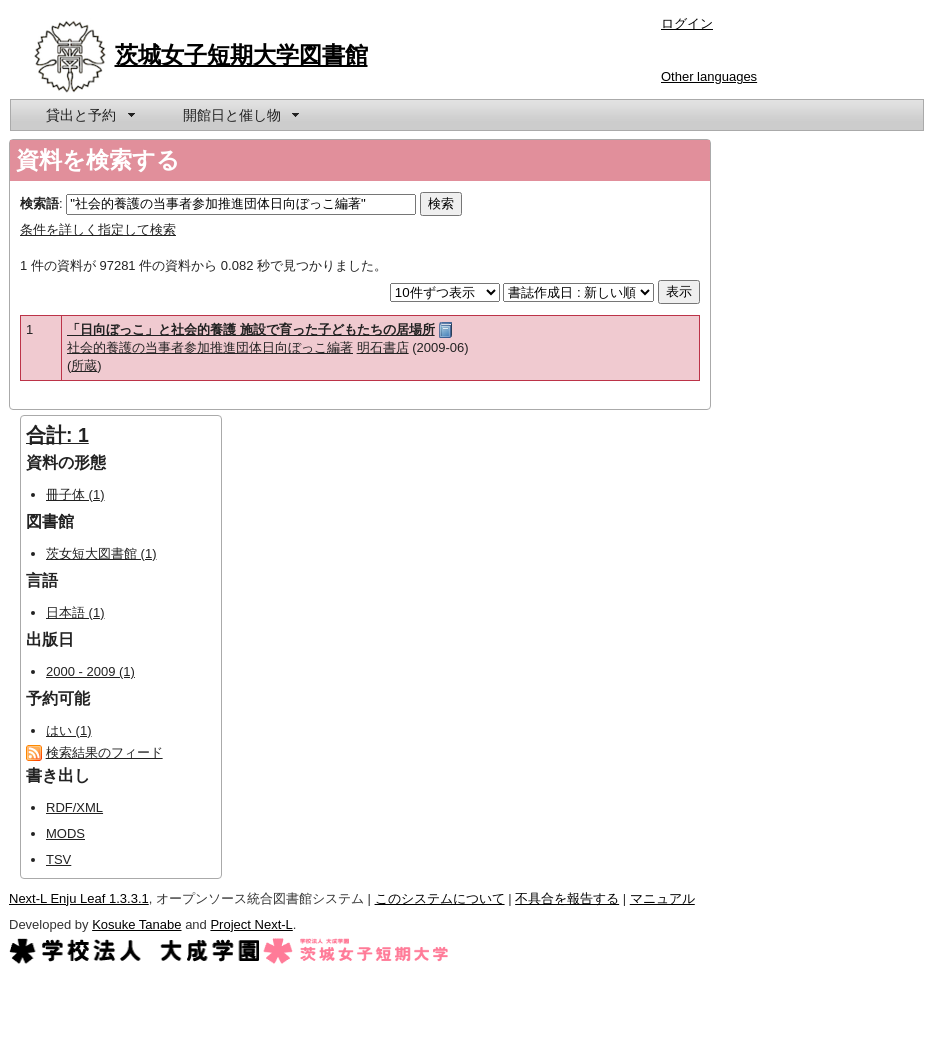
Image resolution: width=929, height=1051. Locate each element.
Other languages (709, 76)
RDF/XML (74, 807)
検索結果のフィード (104, 752)
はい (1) (69, 730)
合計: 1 (57, 435)
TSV (58, 859)
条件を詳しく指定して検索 (98, 229)
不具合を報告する (567, 898)
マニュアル (662, 898)
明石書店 (383, 347)
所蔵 (84, 365)
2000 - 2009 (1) (90, 671)
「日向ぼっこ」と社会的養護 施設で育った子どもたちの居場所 (251, 329)
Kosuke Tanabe (136, 924)
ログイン (687, 23)
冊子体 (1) (75, 494)
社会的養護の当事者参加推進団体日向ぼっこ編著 (210, 347)
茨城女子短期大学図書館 (241, 55)
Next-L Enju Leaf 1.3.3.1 (79, 898)
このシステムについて (440, 898)
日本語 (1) (75, 612)
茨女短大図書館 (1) (101, 553)
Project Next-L (251, 924)
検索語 (39, 203)
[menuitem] (89, 115)
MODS (65, 833)
